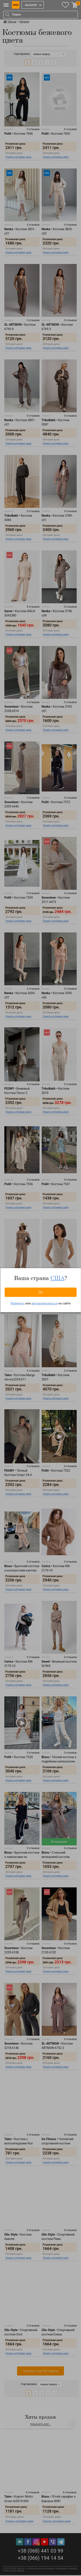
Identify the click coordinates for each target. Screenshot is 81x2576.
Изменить (18, 1303)
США (57, 1277)
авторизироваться (44, 1303)
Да (40, 1292)
